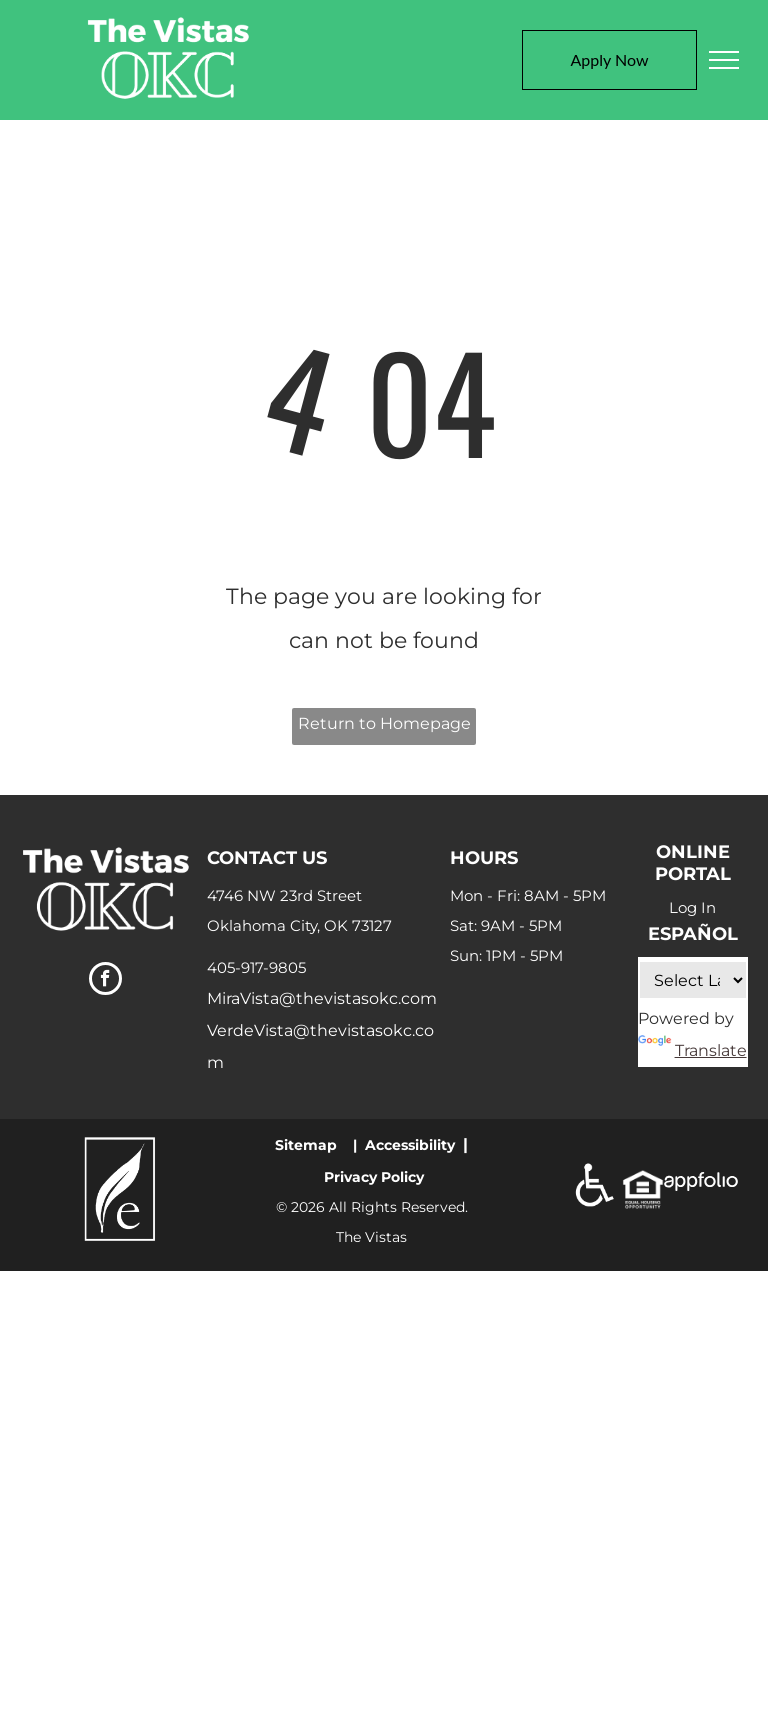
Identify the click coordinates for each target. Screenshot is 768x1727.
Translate (692, 1050)
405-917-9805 (256, 967)
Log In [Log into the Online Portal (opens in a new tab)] (692, 907)
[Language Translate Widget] (693, 980)
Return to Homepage (384, 723)
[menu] (724, 60)
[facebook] (105, 981)
